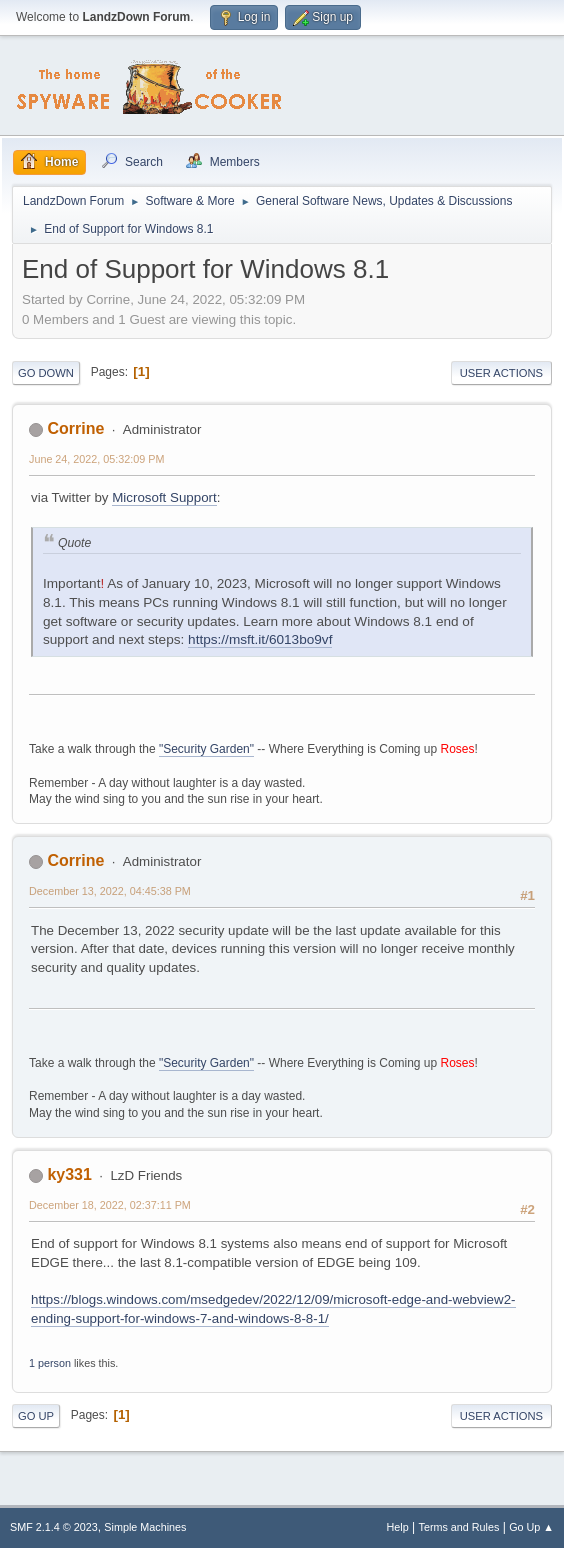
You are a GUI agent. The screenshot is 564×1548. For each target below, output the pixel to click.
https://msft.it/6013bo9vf (260, 639)
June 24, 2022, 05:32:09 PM (96, 459)
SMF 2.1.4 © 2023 (54, 1527)
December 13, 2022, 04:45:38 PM (110, 891)
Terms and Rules (459, 1527)
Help (398, 1527)
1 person (50, 1363)
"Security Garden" (206, 749)
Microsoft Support (164, 497)
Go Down (46, 373)
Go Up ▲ (531, 1527)
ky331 (69, 1174)
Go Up (36, 1416)
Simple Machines (145, 1527)
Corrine (75, 428)
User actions (501, 373)
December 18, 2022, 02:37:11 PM (110, 1205)
